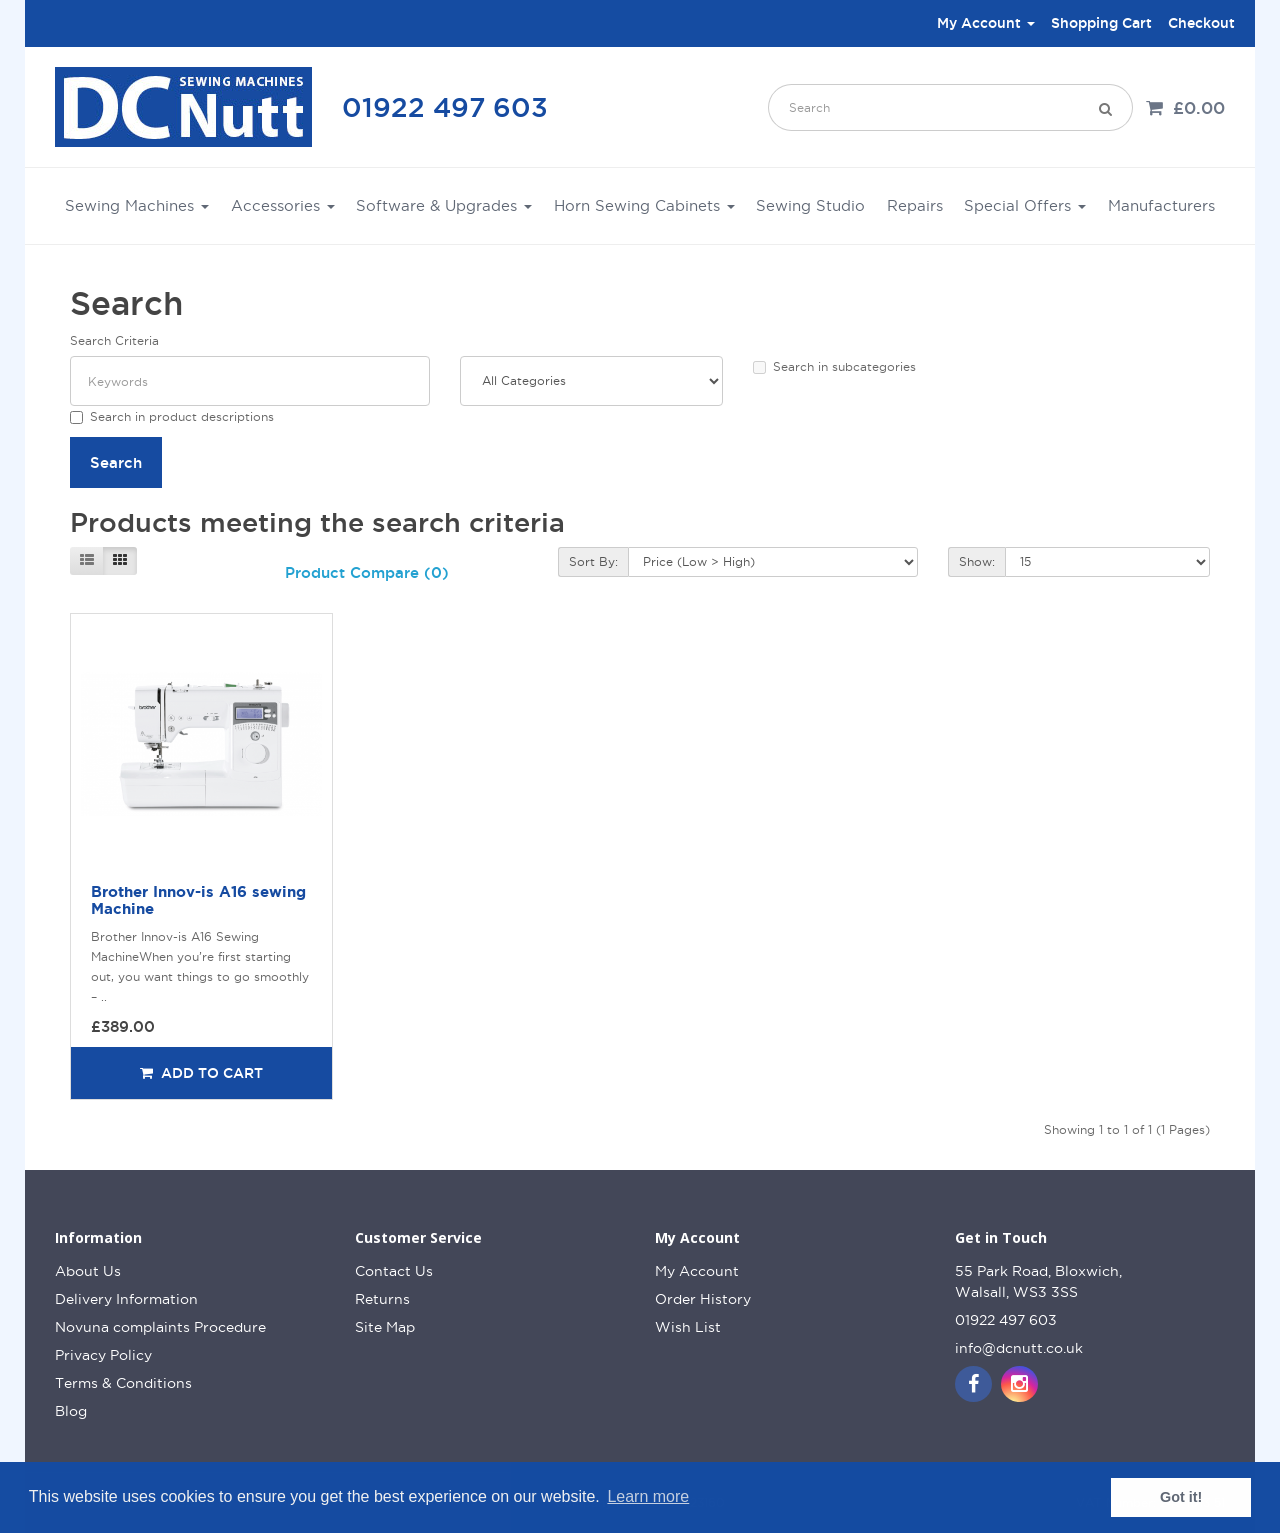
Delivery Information (126, 1299)
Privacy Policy (103, 1355)
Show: (977, 561)
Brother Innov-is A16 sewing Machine (198, 900)
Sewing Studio (810, 205)
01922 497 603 (445, 107)
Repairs (915, 205)
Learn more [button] (648, 1496)
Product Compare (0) (367, 572)
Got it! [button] (1181, 1497)
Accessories (283, 205)
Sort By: (593, 561)
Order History (703, 1299)
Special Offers (1025, 205)
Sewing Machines (137, 205)
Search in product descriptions (172, 417)
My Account (697, 1271)
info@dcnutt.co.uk (1019, 1348)
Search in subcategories (834, 367)
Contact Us (394, 1271)
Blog (71, 1411)
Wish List (688, 1327)
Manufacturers (1161, 205)
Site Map (385, 1327)
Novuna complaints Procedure (160, 1327)
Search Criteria (114, 340)
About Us (88, 1271)
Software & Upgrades (444, 205)
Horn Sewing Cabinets (644, 205)
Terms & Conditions (123, 1383)
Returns (382, 1299)
